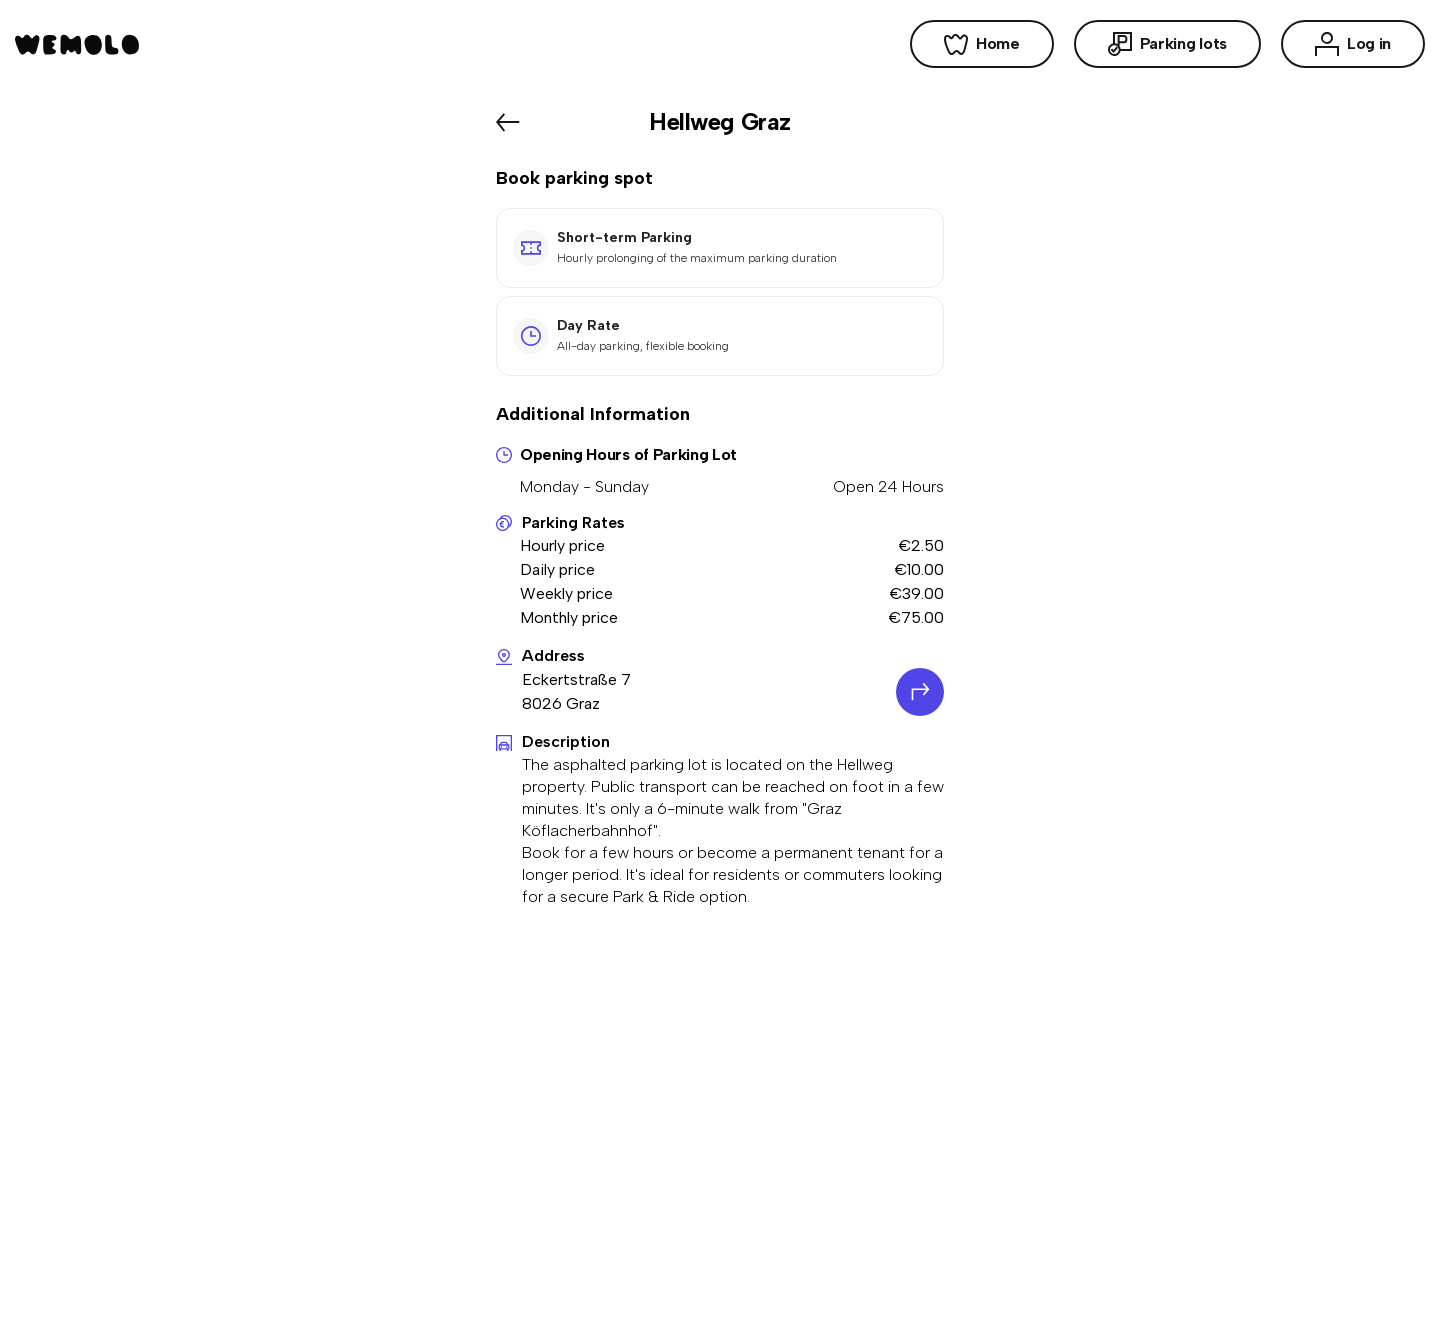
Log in (1353, 44)
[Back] (508, 122)
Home (982, 44)
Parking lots (1167, 44)
